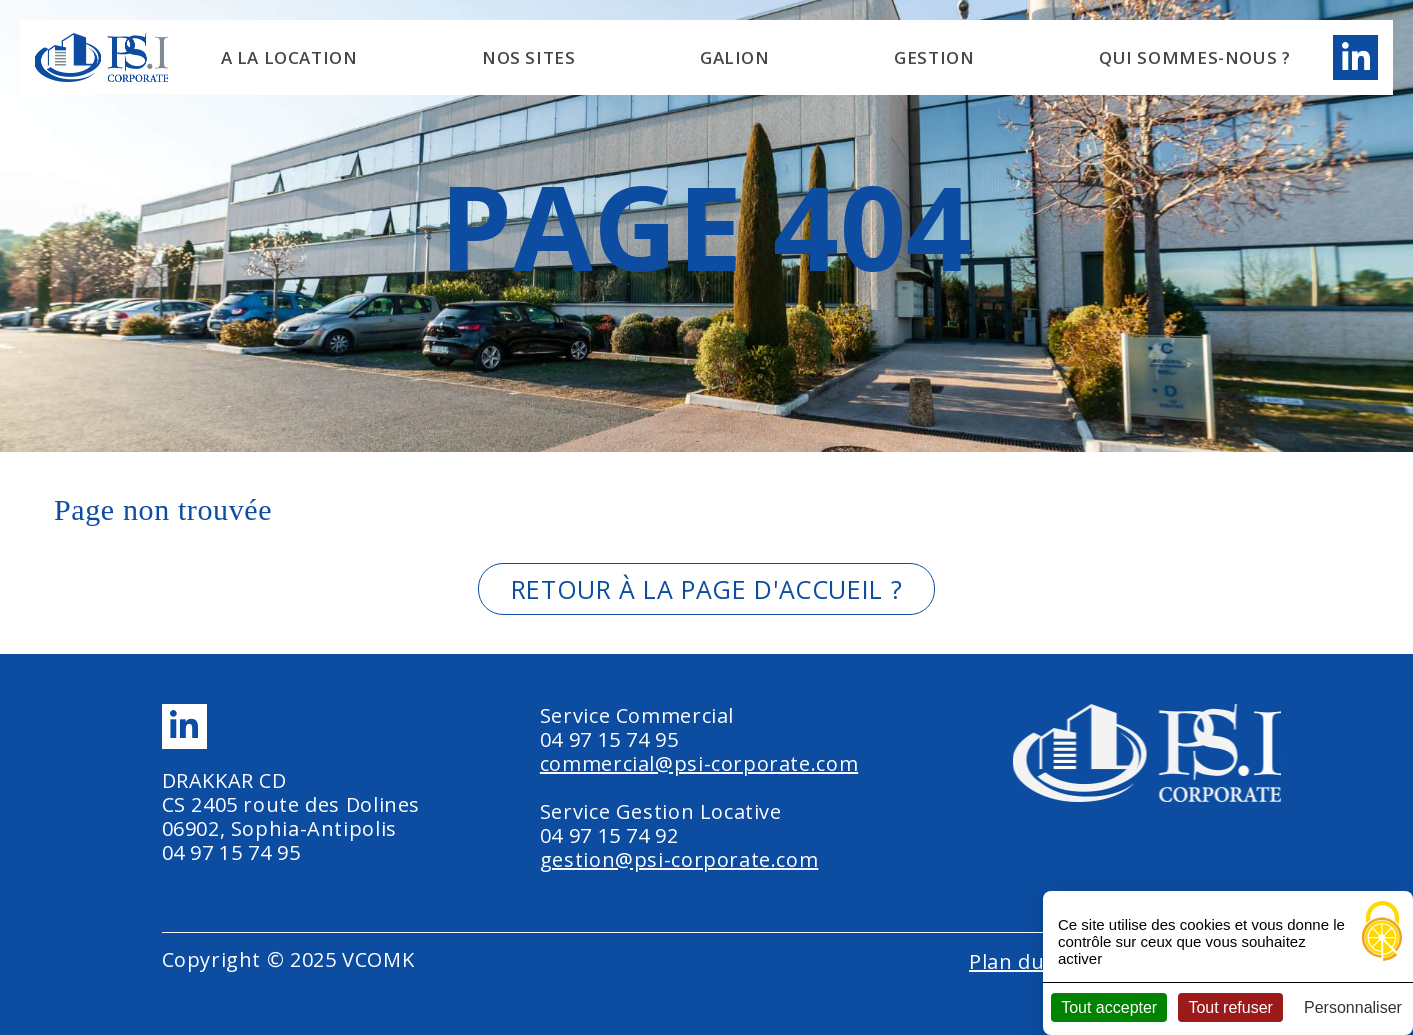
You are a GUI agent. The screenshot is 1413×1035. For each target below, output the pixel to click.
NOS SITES (529, 57)
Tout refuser (1230, 1007)
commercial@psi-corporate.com (699, 763)
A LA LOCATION (289, 57)
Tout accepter (1109, 1007)
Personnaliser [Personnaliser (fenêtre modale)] (1353, 1007)
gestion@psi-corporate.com (679, 859)
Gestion (934, 57)
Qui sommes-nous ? (1195, 57)
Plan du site (1027, 961)
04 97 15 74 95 (231, 852)
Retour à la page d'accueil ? (706, 589)
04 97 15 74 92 (609, 835)
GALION (735, 57)
